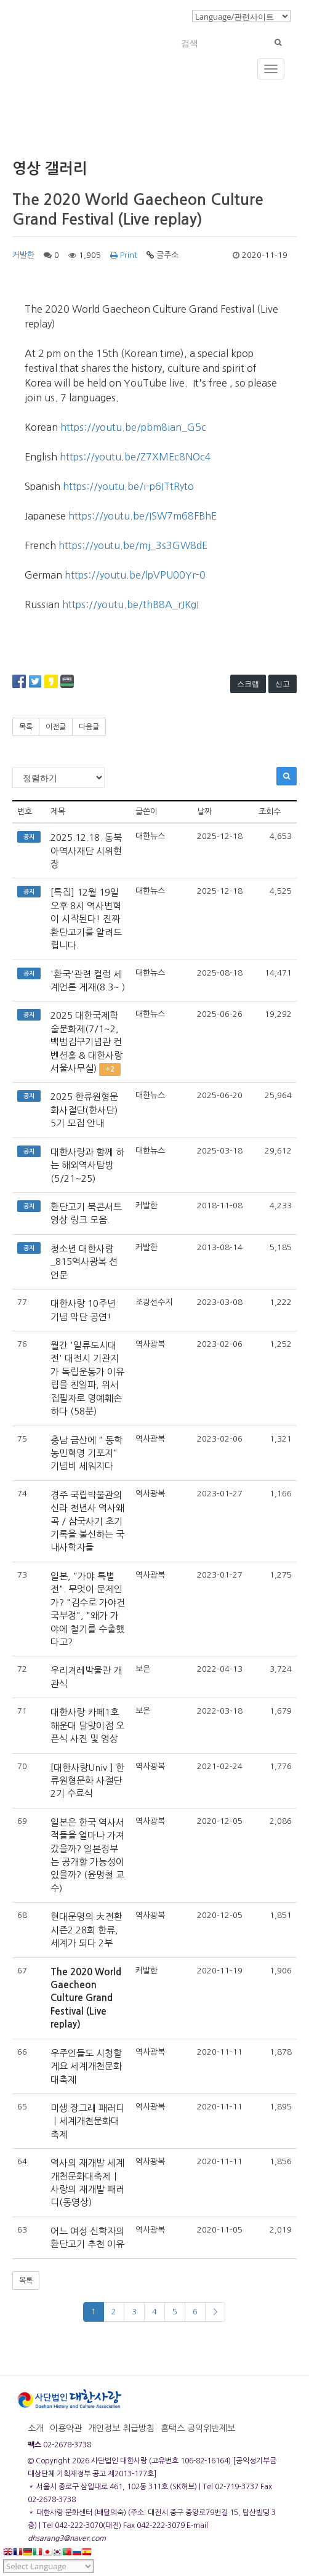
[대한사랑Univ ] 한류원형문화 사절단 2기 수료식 (87, 1781)
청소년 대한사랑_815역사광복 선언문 (84, 1262)
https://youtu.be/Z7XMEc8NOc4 (135, 457)
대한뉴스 (150, 836)
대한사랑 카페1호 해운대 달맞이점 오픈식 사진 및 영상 (87, 1725)
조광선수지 (153, 1302)
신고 (282, 683)
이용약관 (66, 2428)
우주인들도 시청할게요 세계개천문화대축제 (86, 2066)
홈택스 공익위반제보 (198, 2428)
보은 (142, 1669)
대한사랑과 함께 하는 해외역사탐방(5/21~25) (87, 1165)
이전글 (56, 727)
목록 (26, 727)
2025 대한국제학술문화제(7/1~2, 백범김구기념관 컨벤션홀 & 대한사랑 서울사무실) (86, 1042)
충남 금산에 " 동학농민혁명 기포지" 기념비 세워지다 (86, 1453)
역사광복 (150, 1344)
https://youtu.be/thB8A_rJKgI (130, 604)
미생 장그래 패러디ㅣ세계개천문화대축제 (87, 2121)
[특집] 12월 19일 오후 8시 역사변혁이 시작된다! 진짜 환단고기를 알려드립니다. (86, 919)
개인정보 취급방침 (121, 2428)
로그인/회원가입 (154, 15)
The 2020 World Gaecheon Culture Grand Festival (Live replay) (85, 1998)
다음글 (89, 727)
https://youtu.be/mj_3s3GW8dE (132, 545)
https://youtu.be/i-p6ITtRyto (128, 486)
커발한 (23, 255)
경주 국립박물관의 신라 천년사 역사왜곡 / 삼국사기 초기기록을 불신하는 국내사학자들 (87, 1521)
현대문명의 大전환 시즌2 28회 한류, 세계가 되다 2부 (86, 1930)
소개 (36, 2428)
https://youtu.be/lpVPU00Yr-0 (135, 575)
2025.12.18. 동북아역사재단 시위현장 (86, 851)
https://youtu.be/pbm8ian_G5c (133, 427)
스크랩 (248, 683)
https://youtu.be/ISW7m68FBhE (142, 516)
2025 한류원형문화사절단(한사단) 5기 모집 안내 (84, 1110)
